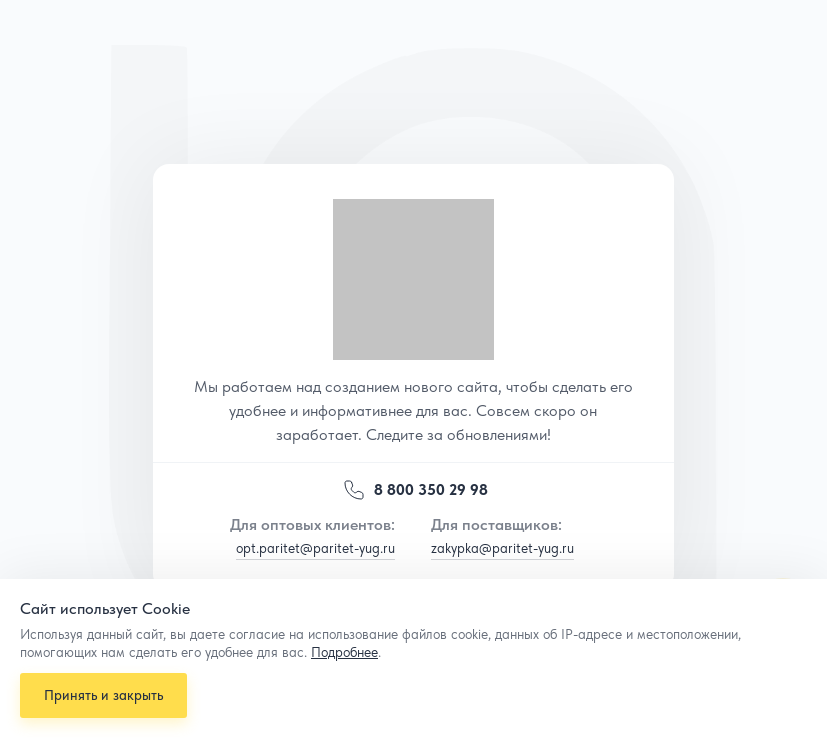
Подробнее (344, 649)
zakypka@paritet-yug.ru (502, 548)
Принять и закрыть (104, 693)
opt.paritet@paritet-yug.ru (315, 548)
